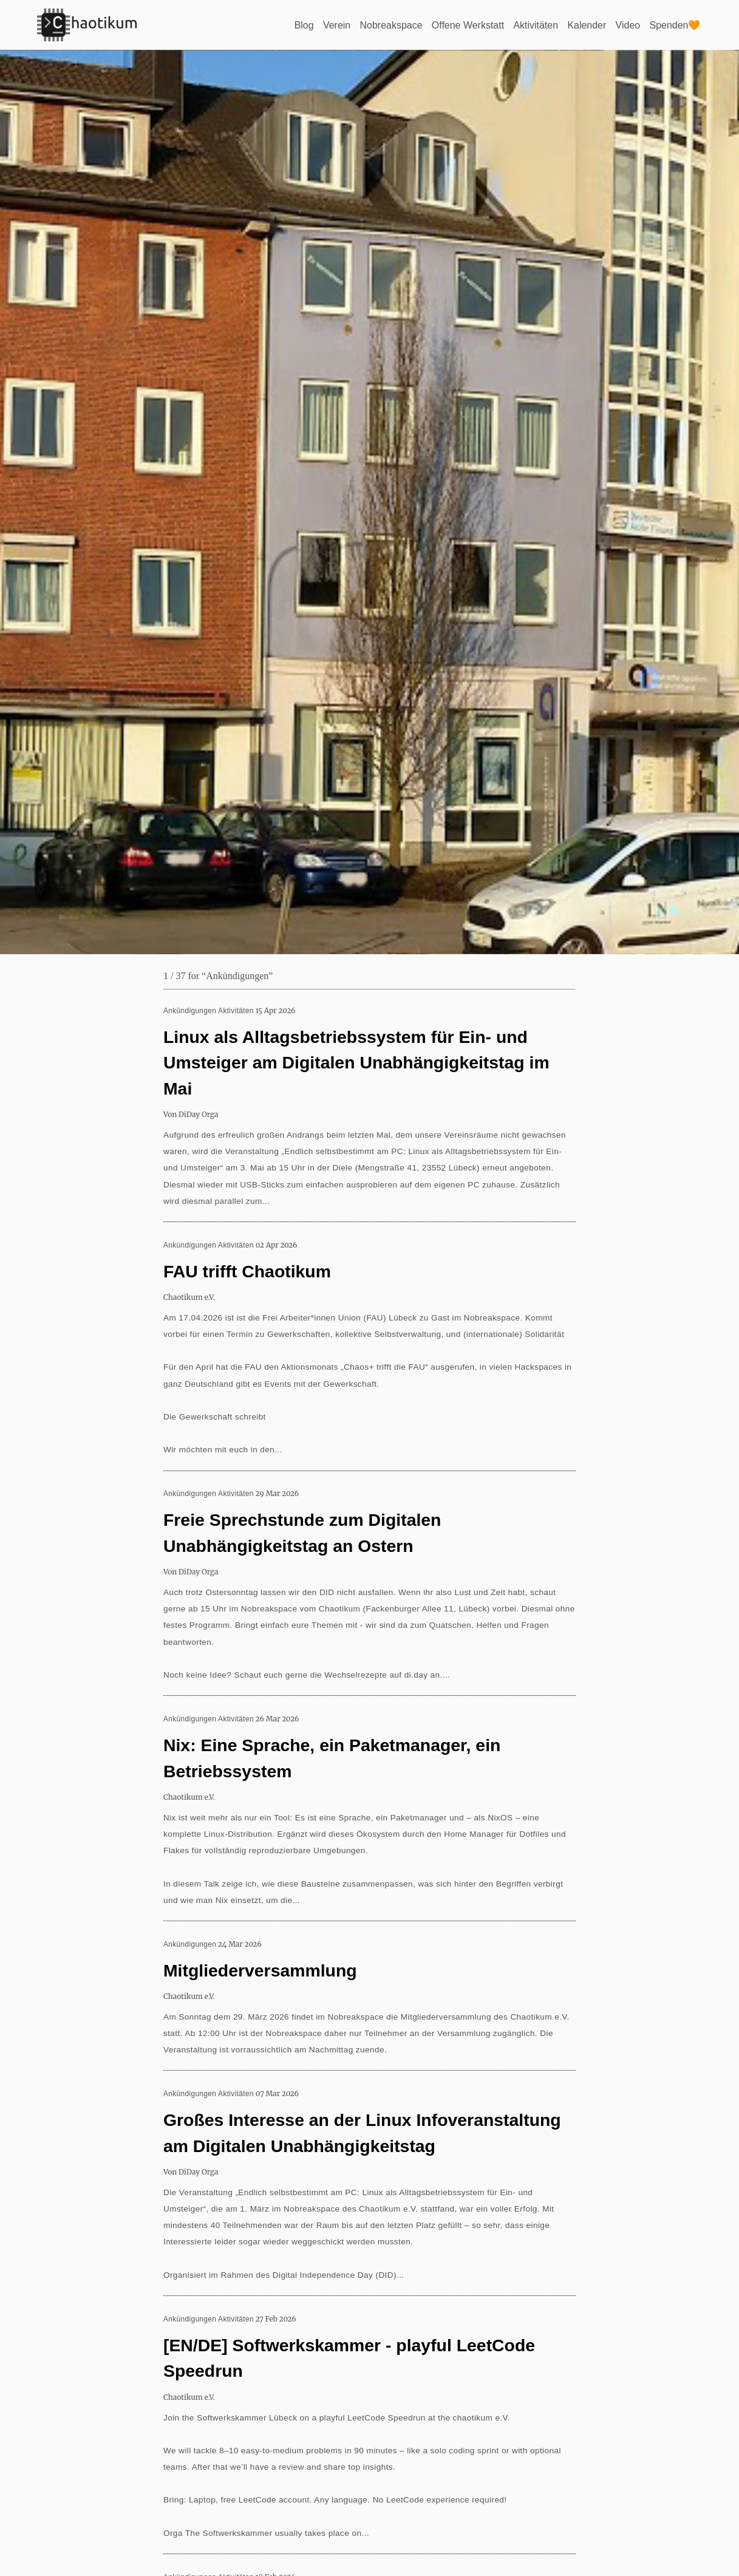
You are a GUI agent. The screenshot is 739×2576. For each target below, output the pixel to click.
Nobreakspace (390, 24)
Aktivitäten (535, 24)
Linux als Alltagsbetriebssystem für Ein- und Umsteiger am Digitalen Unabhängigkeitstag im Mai (356, 1062)
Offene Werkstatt (467, 24)
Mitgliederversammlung (260, 1970)
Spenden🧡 (674, 24)
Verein (336, 24)
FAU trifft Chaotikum (247, 1271)
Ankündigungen (189, 1010)
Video (627, 24)
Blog (303, 24)
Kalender (586, 24)
